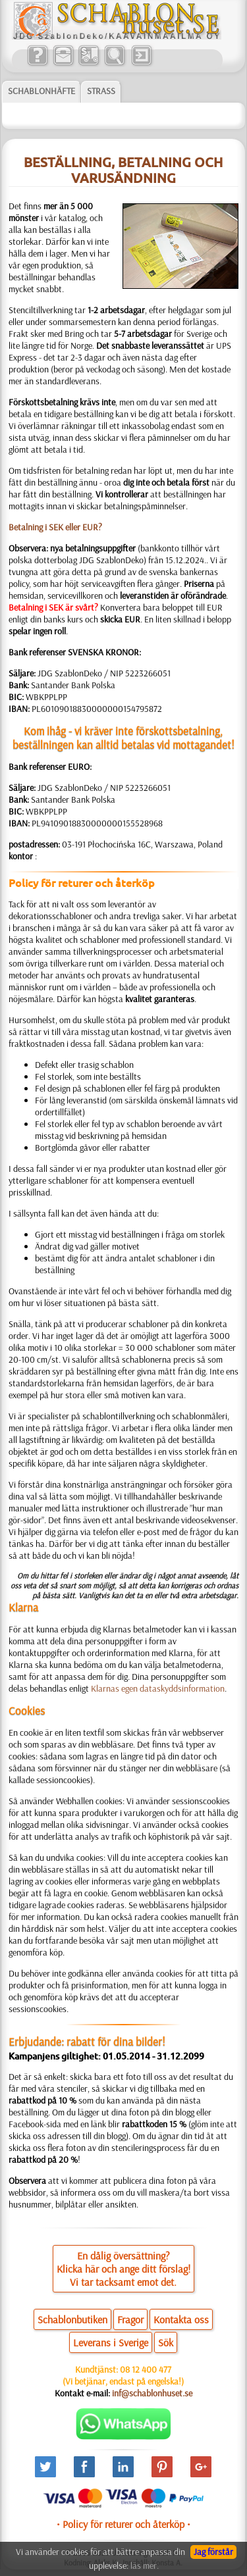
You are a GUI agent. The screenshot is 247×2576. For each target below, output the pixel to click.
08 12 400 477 (145, 2369)
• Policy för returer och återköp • (123, 2524)
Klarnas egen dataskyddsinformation (158, 1688)
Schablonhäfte (41, 91)
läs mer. (144, 2565)
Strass (101, 91)
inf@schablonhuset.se (152, 2393)
